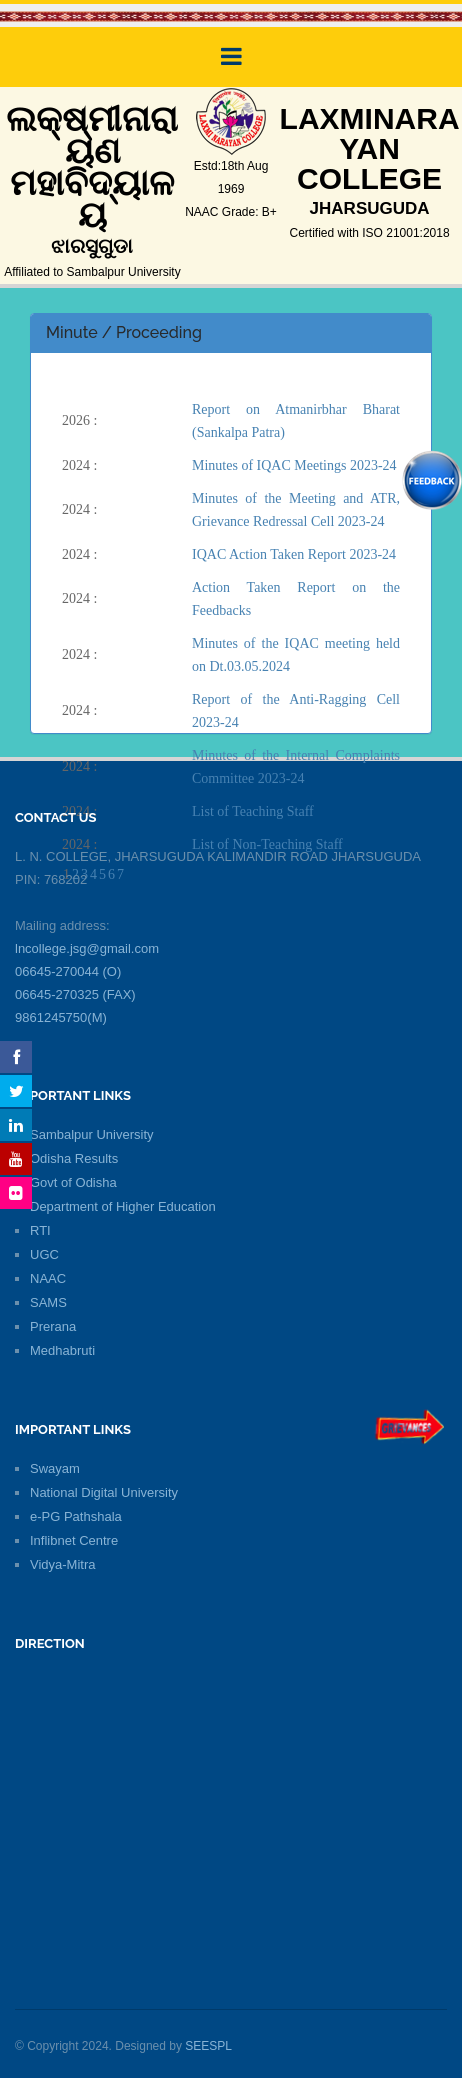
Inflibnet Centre (74, 1540)
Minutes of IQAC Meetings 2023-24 (294, 465)
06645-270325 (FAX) (75, 994)
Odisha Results (74, 1158)
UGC (44, 1254)
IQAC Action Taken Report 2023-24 (294, 554)
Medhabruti (62, 1350)
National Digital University (104, 1492)
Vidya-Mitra (63, 1564)
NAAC (48, 1278)
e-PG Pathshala (76, 1516)
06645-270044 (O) (68, 971)
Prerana (53, 1326)
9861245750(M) (61, 1017)
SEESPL (208, 2046)
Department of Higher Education (123, 1206)
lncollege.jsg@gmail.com (87, 948)
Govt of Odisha (73, 1182)
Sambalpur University (92, 1134)
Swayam (55, 1468)
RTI (40, 1230)
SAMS (48, 1302)
